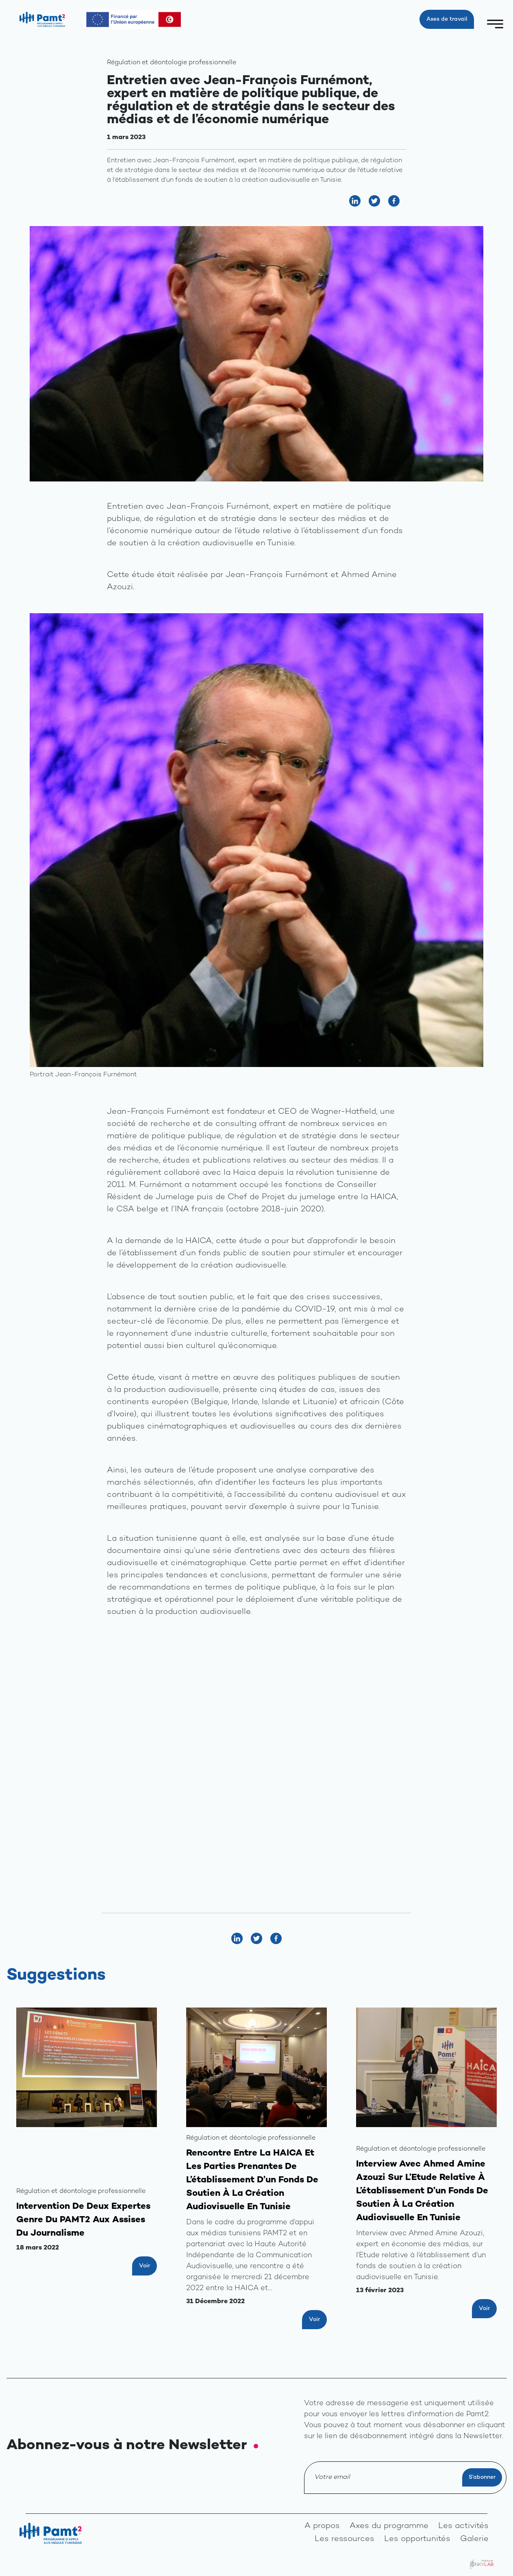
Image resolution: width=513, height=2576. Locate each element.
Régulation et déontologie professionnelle (171, 62)
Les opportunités (417, 2539)
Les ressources (344, 2539)
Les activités (463, 2526)
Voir (144, 2266)
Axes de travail (446, 19)
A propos (322, 2526)
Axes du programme (389, 2526)
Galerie (474, 2539)
